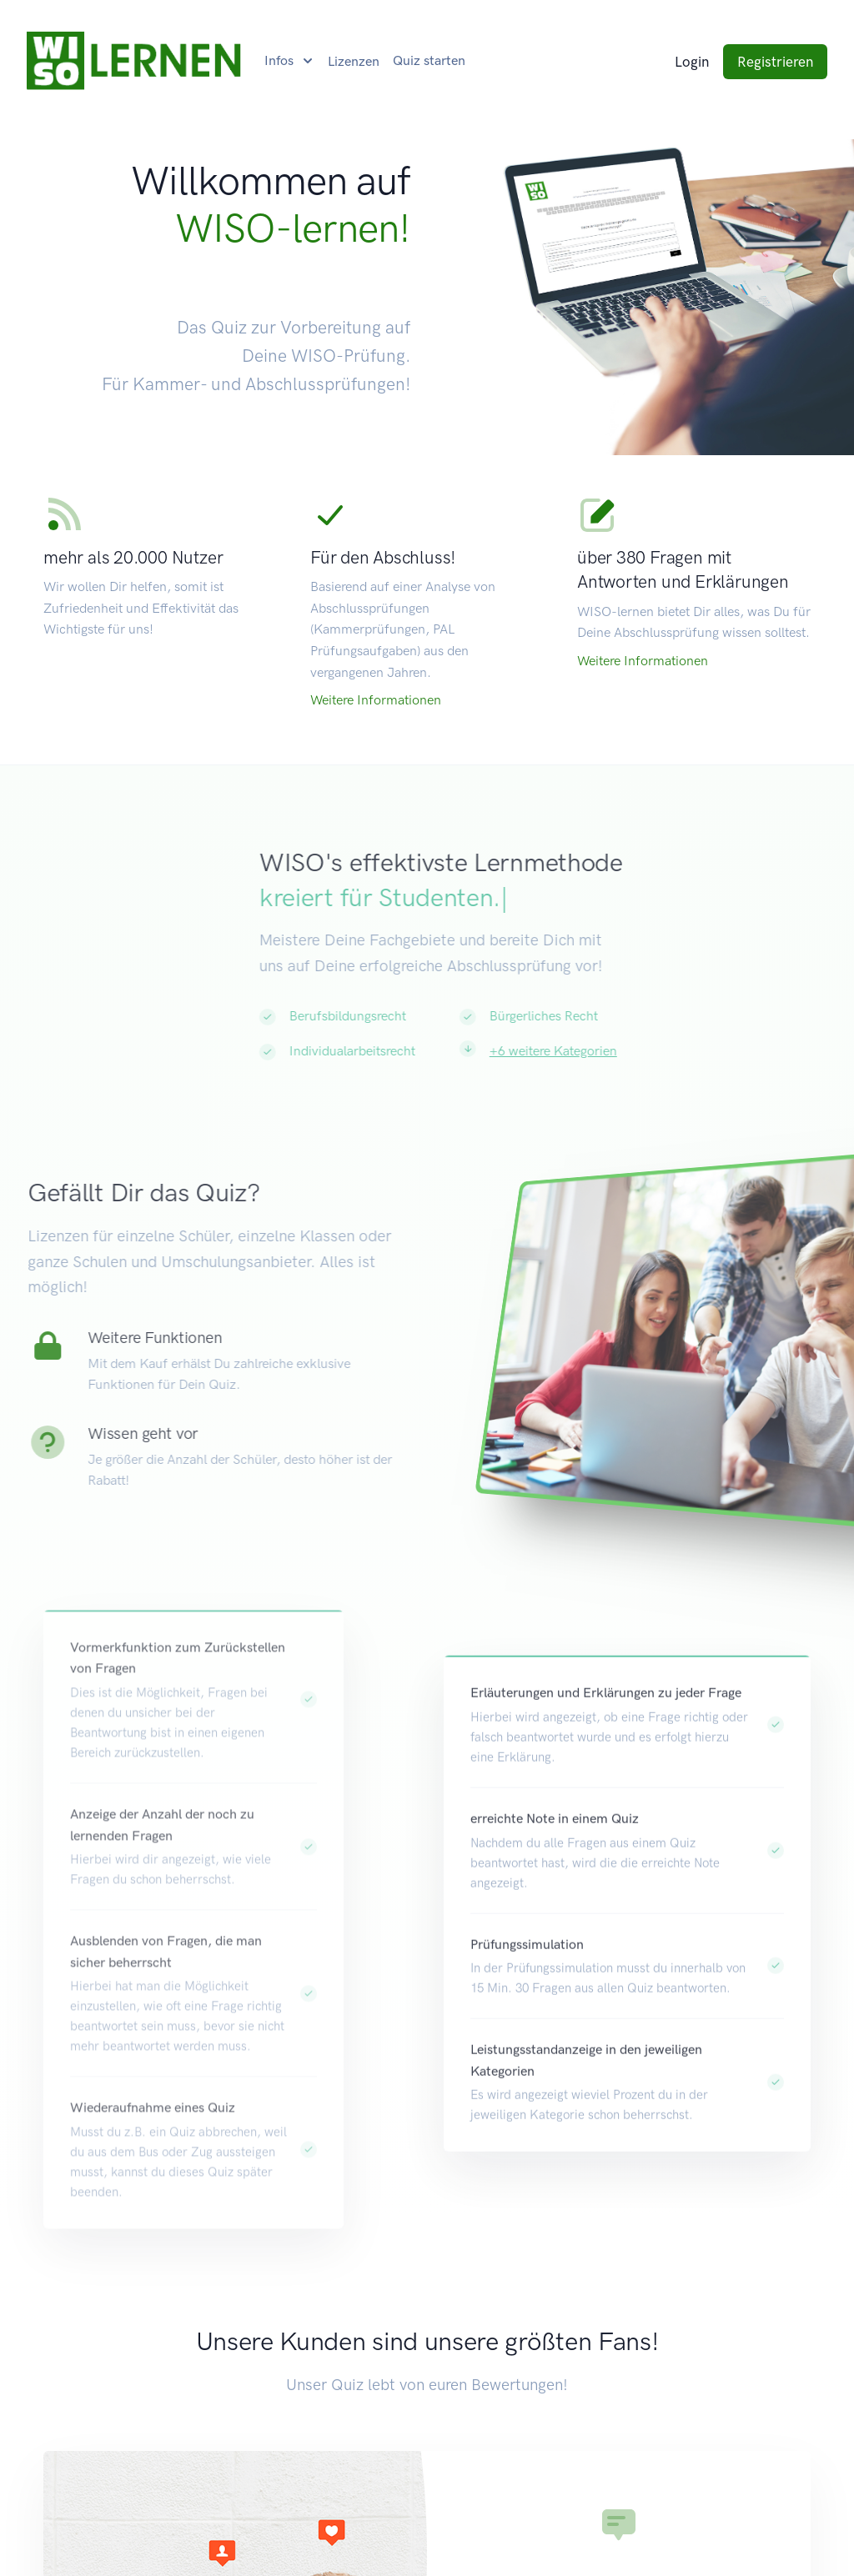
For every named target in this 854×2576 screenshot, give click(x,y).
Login (692, 61)
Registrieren (775, 61)
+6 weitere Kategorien (606, 1051)
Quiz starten (429, 60)
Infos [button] (280, 60)
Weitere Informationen (375, 700)
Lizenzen (353, 61)
